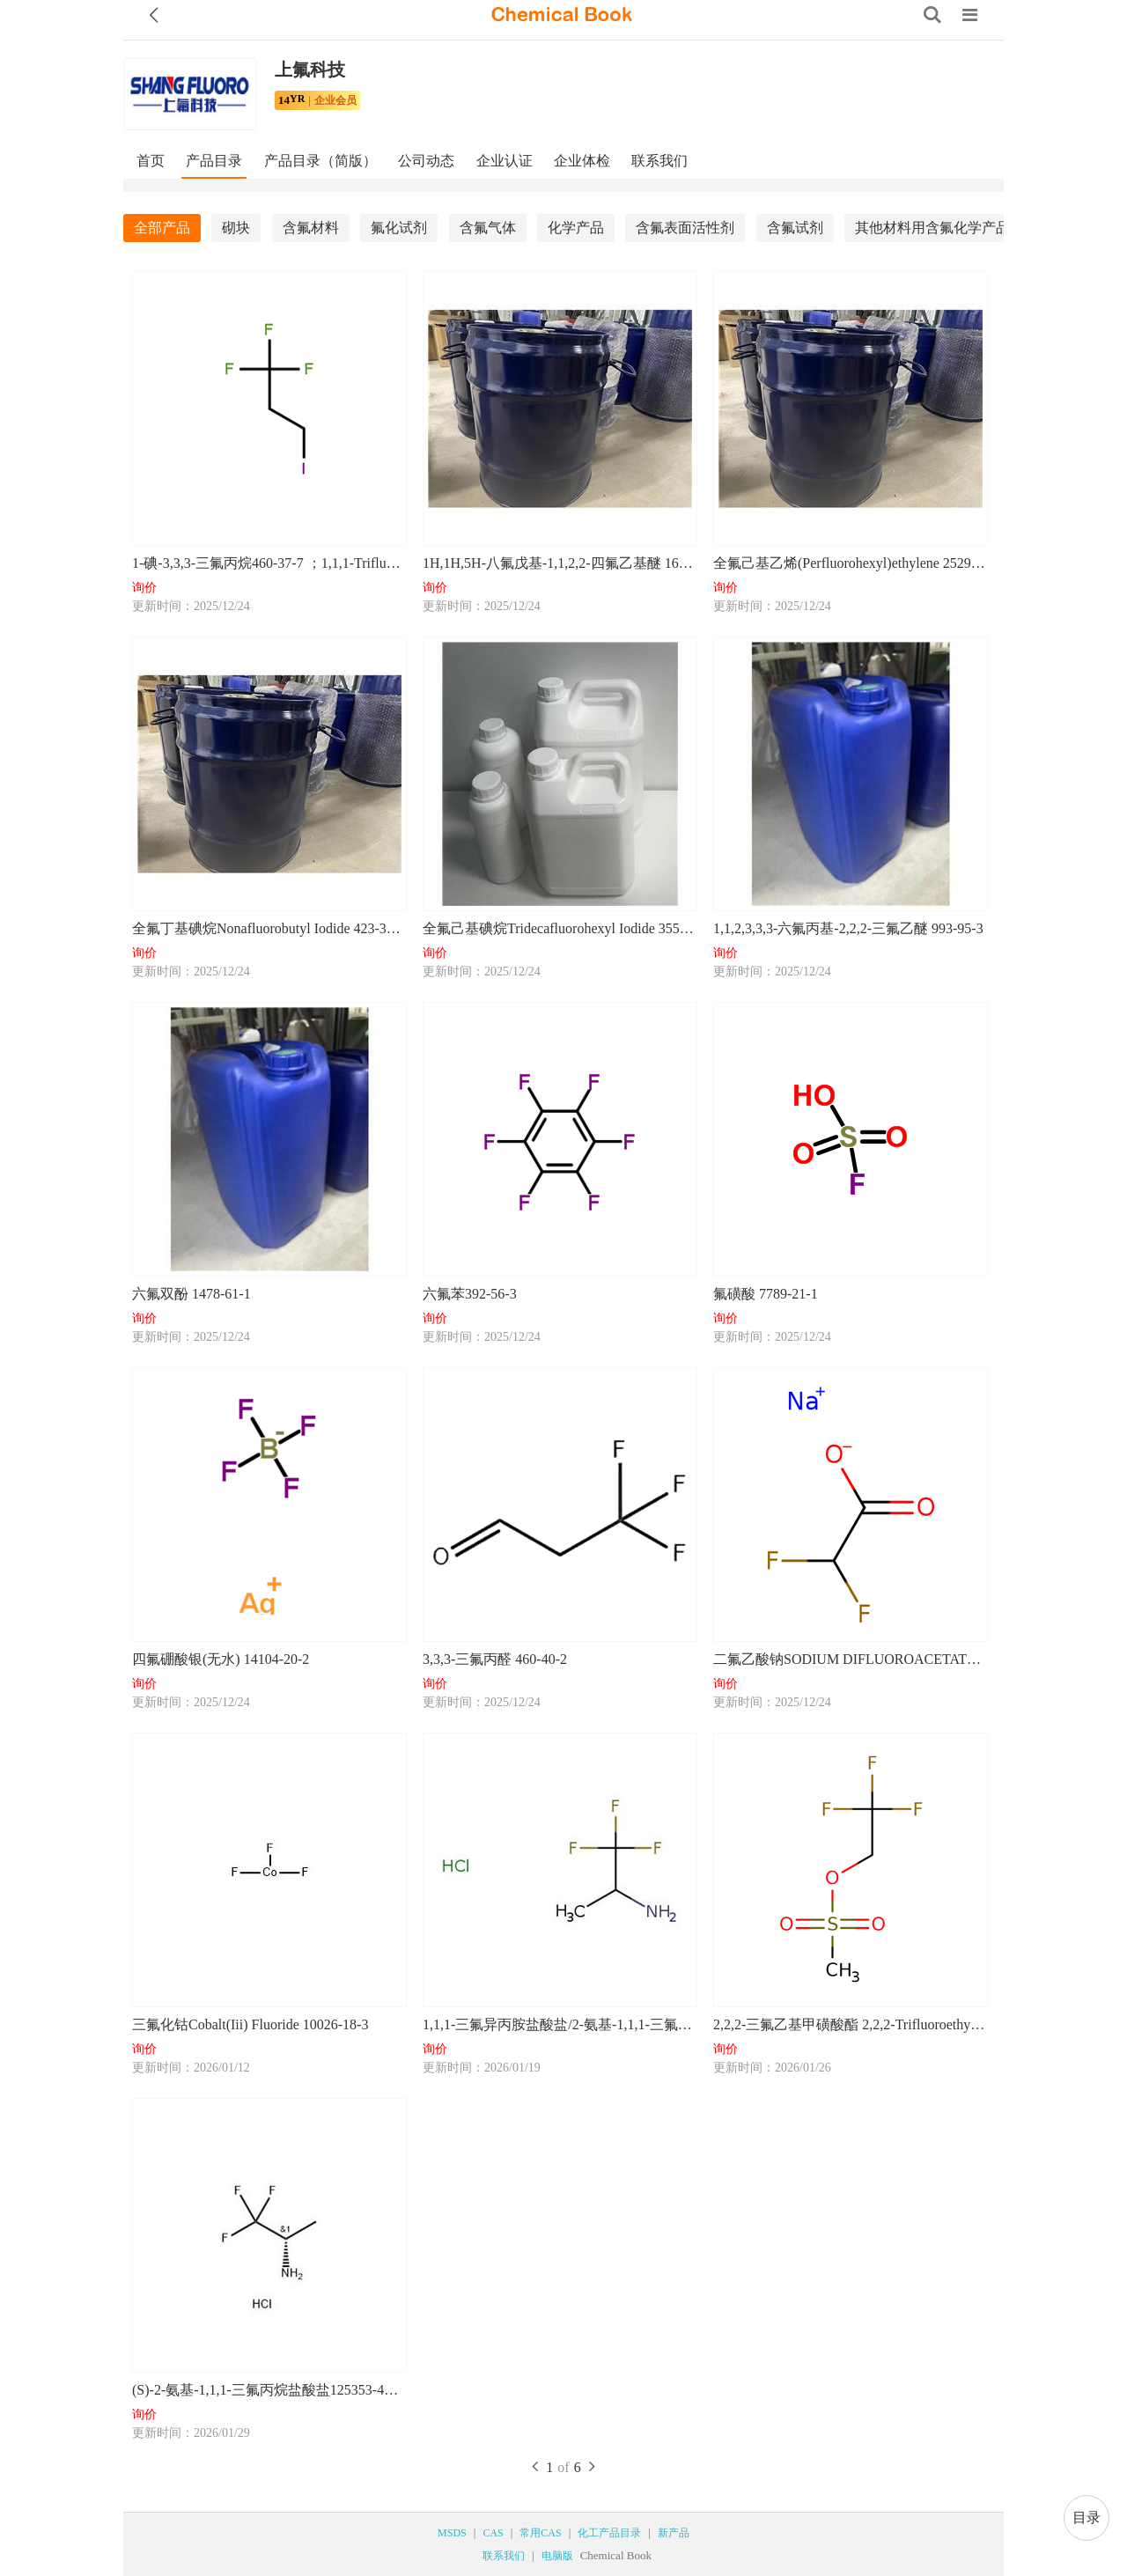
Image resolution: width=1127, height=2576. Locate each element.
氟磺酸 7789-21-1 (765, 1293)
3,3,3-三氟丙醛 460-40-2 (495, 1659)
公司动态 (426, 160)
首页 (150, 160)
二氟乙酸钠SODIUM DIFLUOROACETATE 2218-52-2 (849, 1659)
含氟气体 (488, 227)
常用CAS (540, 2533)
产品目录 (214, 160)
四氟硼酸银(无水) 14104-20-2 (220, 1659)
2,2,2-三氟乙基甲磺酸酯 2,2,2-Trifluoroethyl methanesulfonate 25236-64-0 (849, 2024)
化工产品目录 (609, 2533)
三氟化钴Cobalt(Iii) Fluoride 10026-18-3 (250, 2024)
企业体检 (582, 160)
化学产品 (576, 227)
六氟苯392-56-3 (470, 1293)
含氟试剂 (795, 227)
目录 (1086, 2517)
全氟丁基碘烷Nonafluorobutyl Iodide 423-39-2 (268, 928)
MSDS (452, 2533)
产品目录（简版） (320, 160)
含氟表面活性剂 (685, 227)
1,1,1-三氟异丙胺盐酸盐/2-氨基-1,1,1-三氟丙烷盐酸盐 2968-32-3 (559, 2024)
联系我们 (659, 160)
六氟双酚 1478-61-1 (191, 1293)
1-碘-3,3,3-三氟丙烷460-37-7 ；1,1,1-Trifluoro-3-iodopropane (268, 563)
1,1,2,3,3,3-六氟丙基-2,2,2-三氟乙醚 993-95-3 (848, 928)
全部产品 (162, 227)
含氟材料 (311, 227)
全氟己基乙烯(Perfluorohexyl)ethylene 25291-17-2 (849, 563)
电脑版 (557, 2556)
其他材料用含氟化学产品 (932, 227)
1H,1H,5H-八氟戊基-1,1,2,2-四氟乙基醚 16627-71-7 (559, 563)
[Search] (932, 15)
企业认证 (504, 160)
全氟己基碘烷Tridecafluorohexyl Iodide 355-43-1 (559, 928)
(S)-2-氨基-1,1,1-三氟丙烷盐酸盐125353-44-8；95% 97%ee (268, 2389)
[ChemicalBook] (561, 15)
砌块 (236, 227)
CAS (492, 2533)
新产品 (673, 2533)
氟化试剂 (399, 227)
